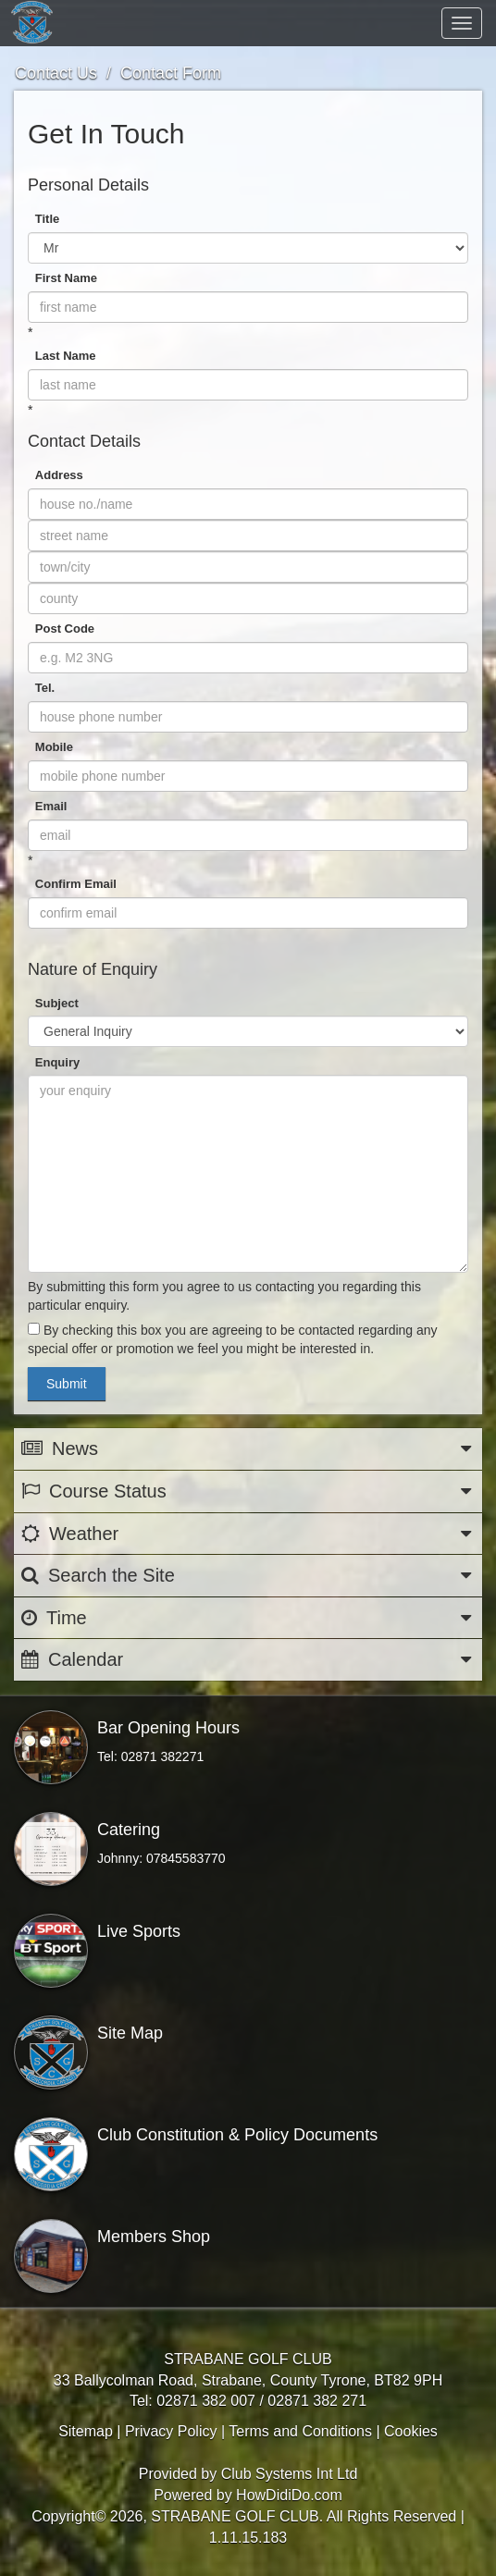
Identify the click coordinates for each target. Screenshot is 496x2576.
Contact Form (170, 73)
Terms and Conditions (300, 2431)
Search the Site (248, 1575)
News (248, 1449)
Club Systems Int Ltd (289, 2474)
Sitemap (85, 2431)
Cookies (411, 2431)
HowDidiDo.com (289, 2495)
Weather (248, 1534)
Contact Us (56, 73)
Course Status (248, 1491)
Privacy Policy (171, 2431)
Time (248, 1618)
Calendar (248, 1659)
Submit (66, 1383)
